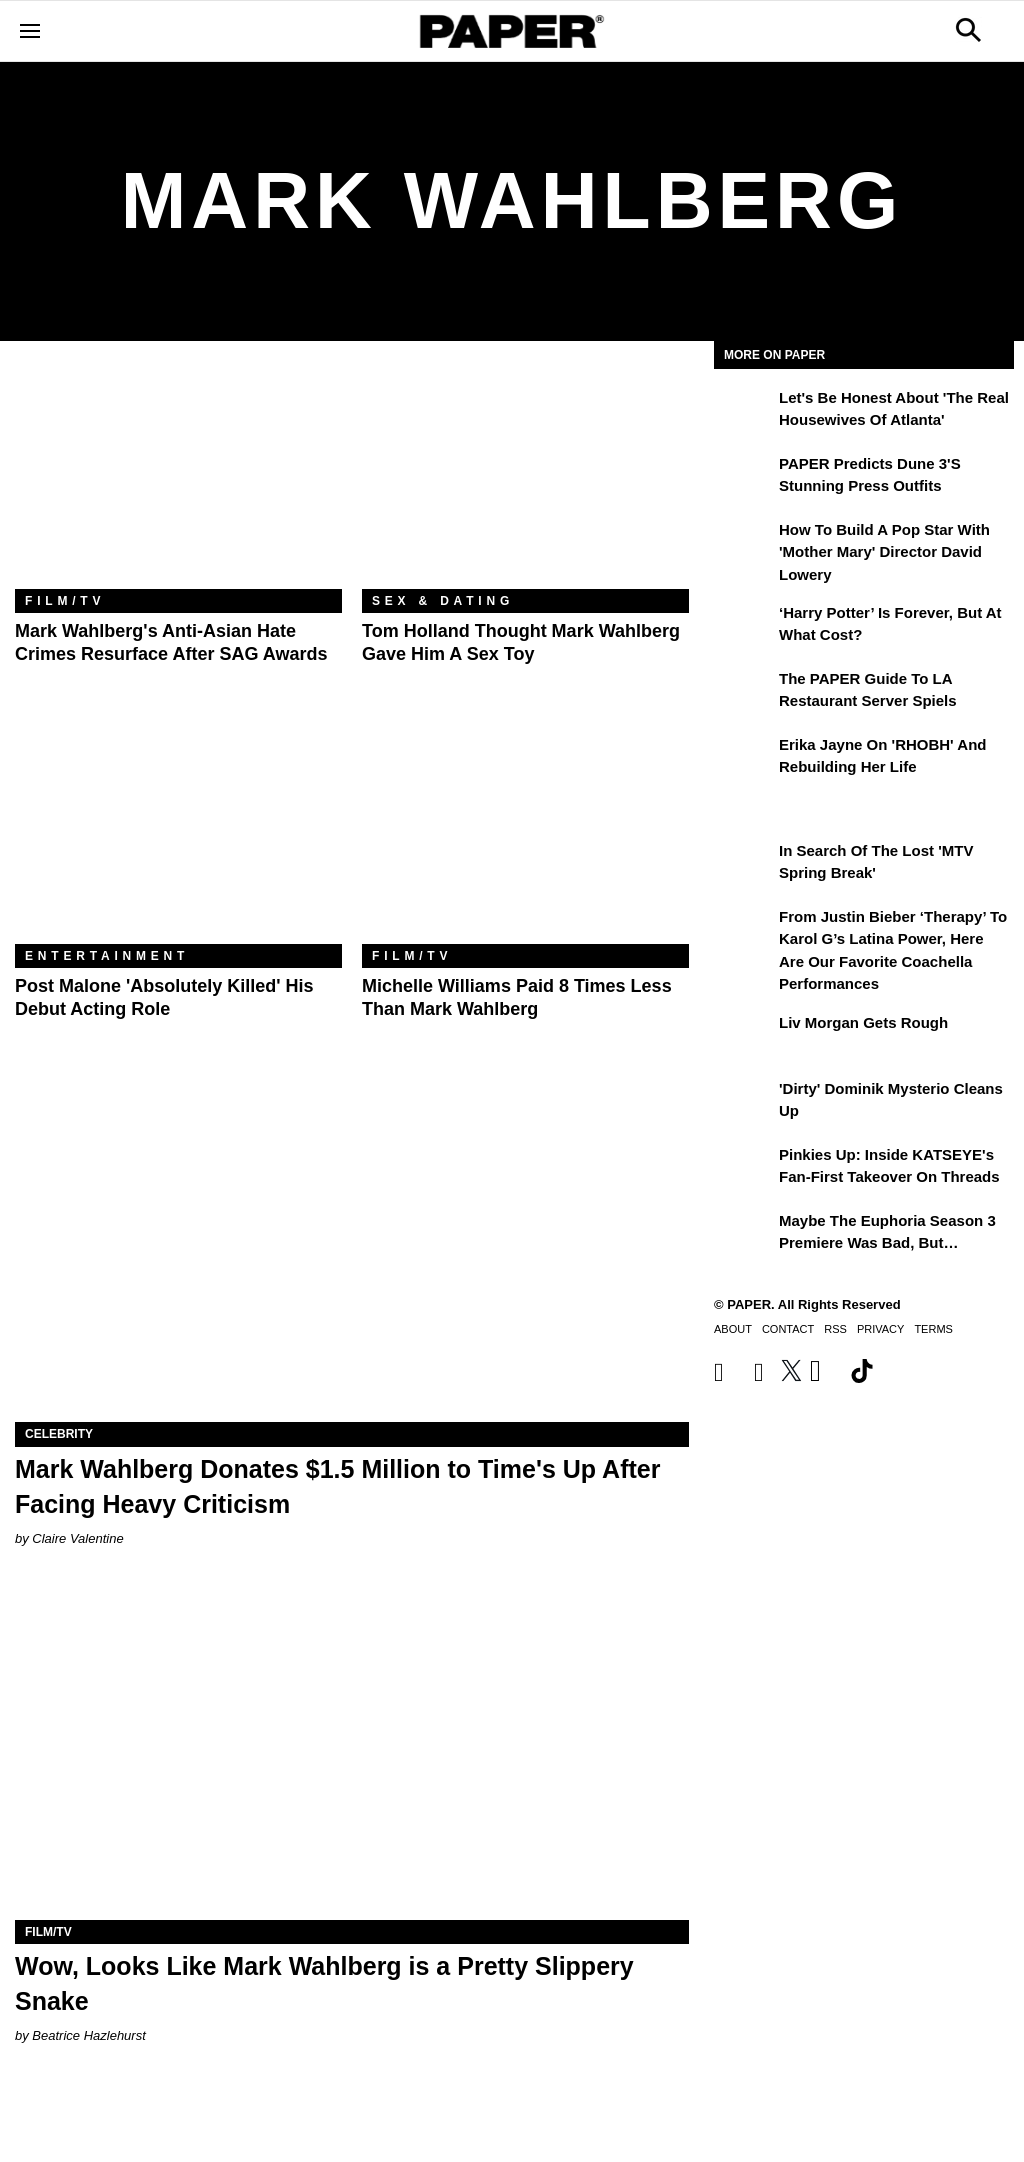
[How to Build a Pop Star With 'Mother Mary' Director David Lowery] (744, 544)
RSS (835, 1329)
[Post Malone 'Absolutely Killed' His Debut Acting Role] (178, 835)
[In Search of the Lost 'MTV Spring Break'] (744, 865)
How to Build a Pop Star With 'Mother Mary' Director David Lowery (884, 552)
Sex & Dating (443, 601)
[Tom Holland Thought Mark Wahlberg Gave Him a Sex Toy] (525, 480)
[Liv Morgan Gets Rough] (744, 1037)
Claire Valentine (77, 1538)
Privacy (880, 1329)
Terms (933, 1329)
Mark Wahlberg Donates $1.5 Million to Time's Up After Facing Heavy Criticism (337, 1486)
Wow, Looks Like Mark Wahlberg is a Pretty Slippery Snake (324, 1983)
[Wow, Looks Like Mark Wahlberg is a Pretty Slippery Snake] (352, 1751)
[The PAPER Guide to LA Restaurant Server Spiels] (744, 693)
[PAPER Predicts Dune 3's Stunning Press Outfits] (744, 478)
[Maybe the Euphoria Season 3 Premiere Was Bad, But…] (744, 1235)
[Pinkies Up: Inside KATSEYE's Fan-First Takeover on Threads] (744, 1169)
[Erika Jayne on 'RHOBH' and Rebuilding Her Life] (744, 759)
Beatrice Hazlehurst (88, 2035)
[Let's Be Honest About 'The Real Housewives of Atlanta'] (744, 412)
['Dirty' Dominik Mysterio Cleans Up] (744, 1103)
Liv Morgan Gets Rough (863, 1022)
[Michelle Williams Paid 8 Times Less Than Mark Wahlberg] (525, 835)
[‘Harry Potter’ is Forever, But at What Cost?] (744, 627)
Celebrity (59, 1434)
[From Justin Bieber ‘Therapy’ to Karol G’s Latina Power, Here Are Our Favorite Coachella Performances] (744, 931)
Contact (788, 1329)
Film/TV (65, 601)
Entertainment (107, 956)
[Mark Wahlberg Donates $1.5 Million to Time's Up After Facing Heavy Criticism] (352, 1253)
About (733, 1329)
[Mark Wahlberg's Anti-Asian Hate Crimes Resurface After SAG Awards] (178, 480)
